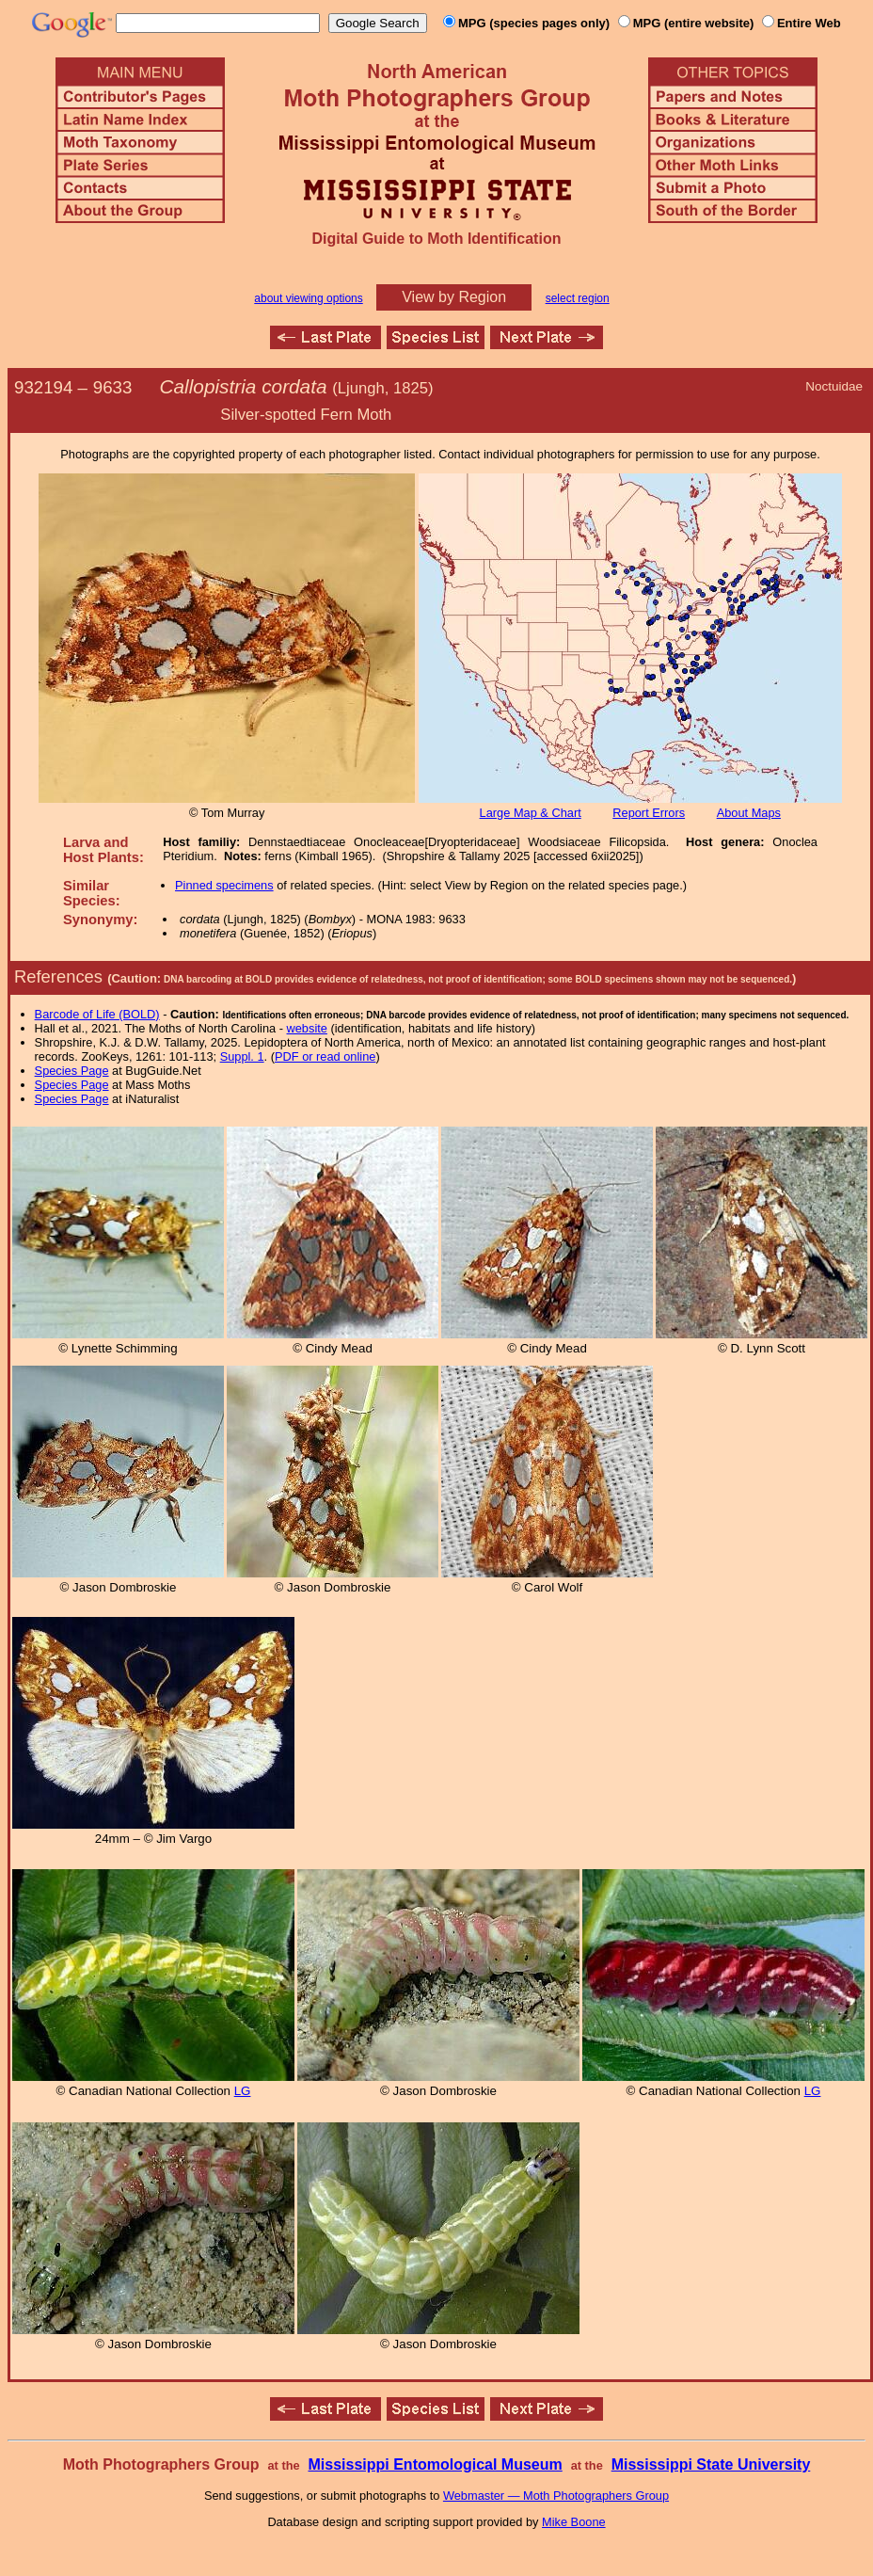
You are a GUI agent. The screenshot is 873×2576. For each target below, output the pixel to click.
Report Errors (648, 813)
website (307, 1028)
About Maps (749, 813)
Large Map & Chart (530, 813)
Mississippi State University (711, 2464)
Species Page (72, 1071)
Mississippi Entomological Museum (435, 2464)
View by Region (454, 297)
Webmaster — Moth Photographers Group (556, 2495)
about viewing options (308, 298)
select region (578, 298)
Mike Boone (574, 2522)
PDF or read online (325, 1056)
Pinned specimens (224, 885)
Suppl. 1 (242, 1056)
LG (242, 2091)
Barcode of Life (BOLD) (97, 1014)
